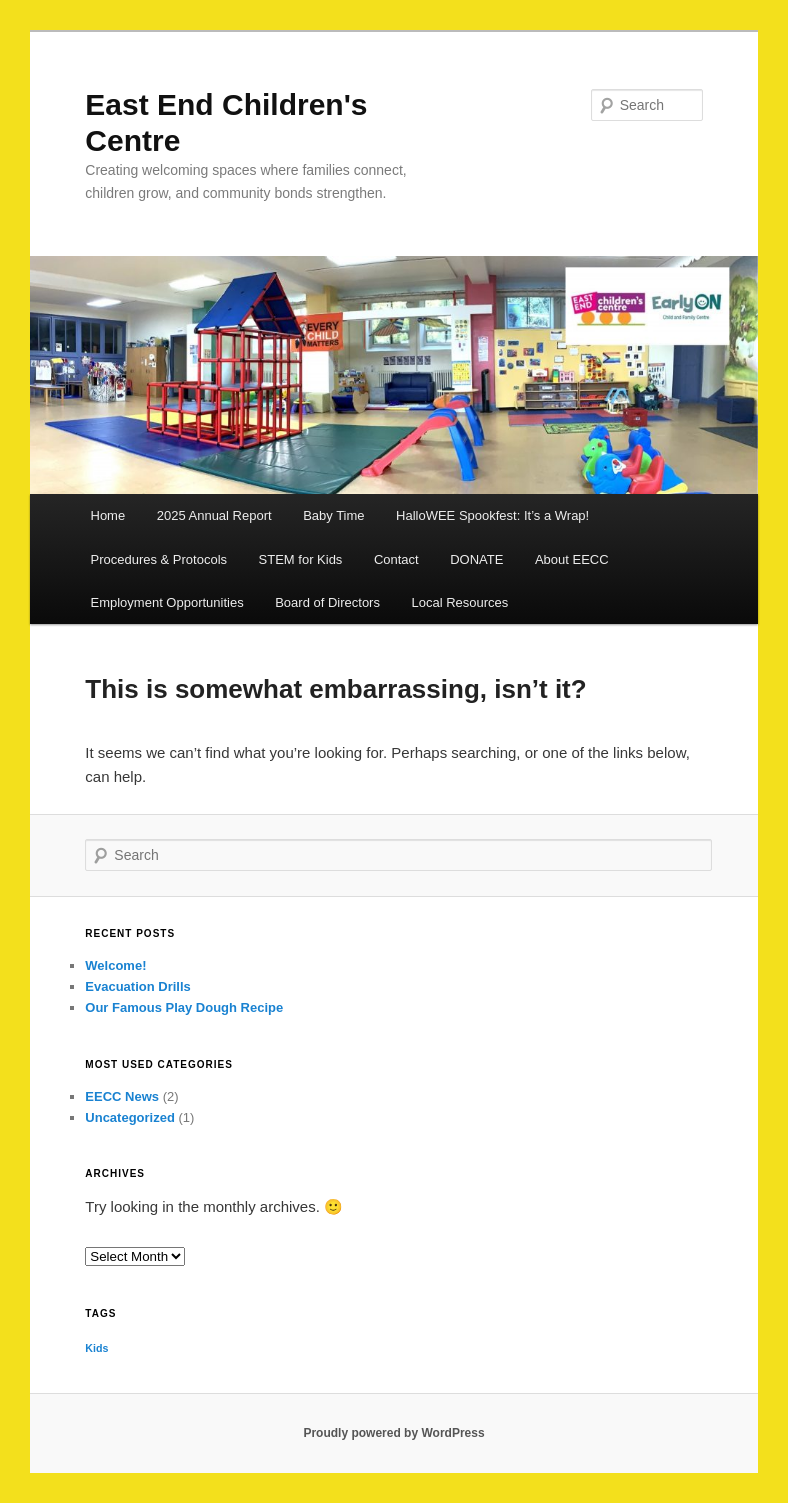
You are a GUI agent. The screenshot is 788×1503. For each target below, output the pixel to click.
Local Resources (459, 602)
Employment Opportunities (167, 602)
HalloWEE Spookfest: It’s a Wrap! (492, 515)
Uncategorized (130, 1117)
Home (108, 515)
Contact (396, 559)
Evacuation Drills (137, 986)
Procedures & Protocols (159, 559)
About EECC (572, 559)
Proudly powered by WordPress (393, 1433)
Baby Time (333, 515)
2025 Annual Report (214, 515)
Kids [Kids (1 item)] (96, 1348)
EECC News (122, 1096)
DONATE (476, 559)
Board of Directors (327, 602)
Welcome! (115, 965)
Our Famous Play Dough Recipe (184, 1007)
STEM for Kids (301, 559)
